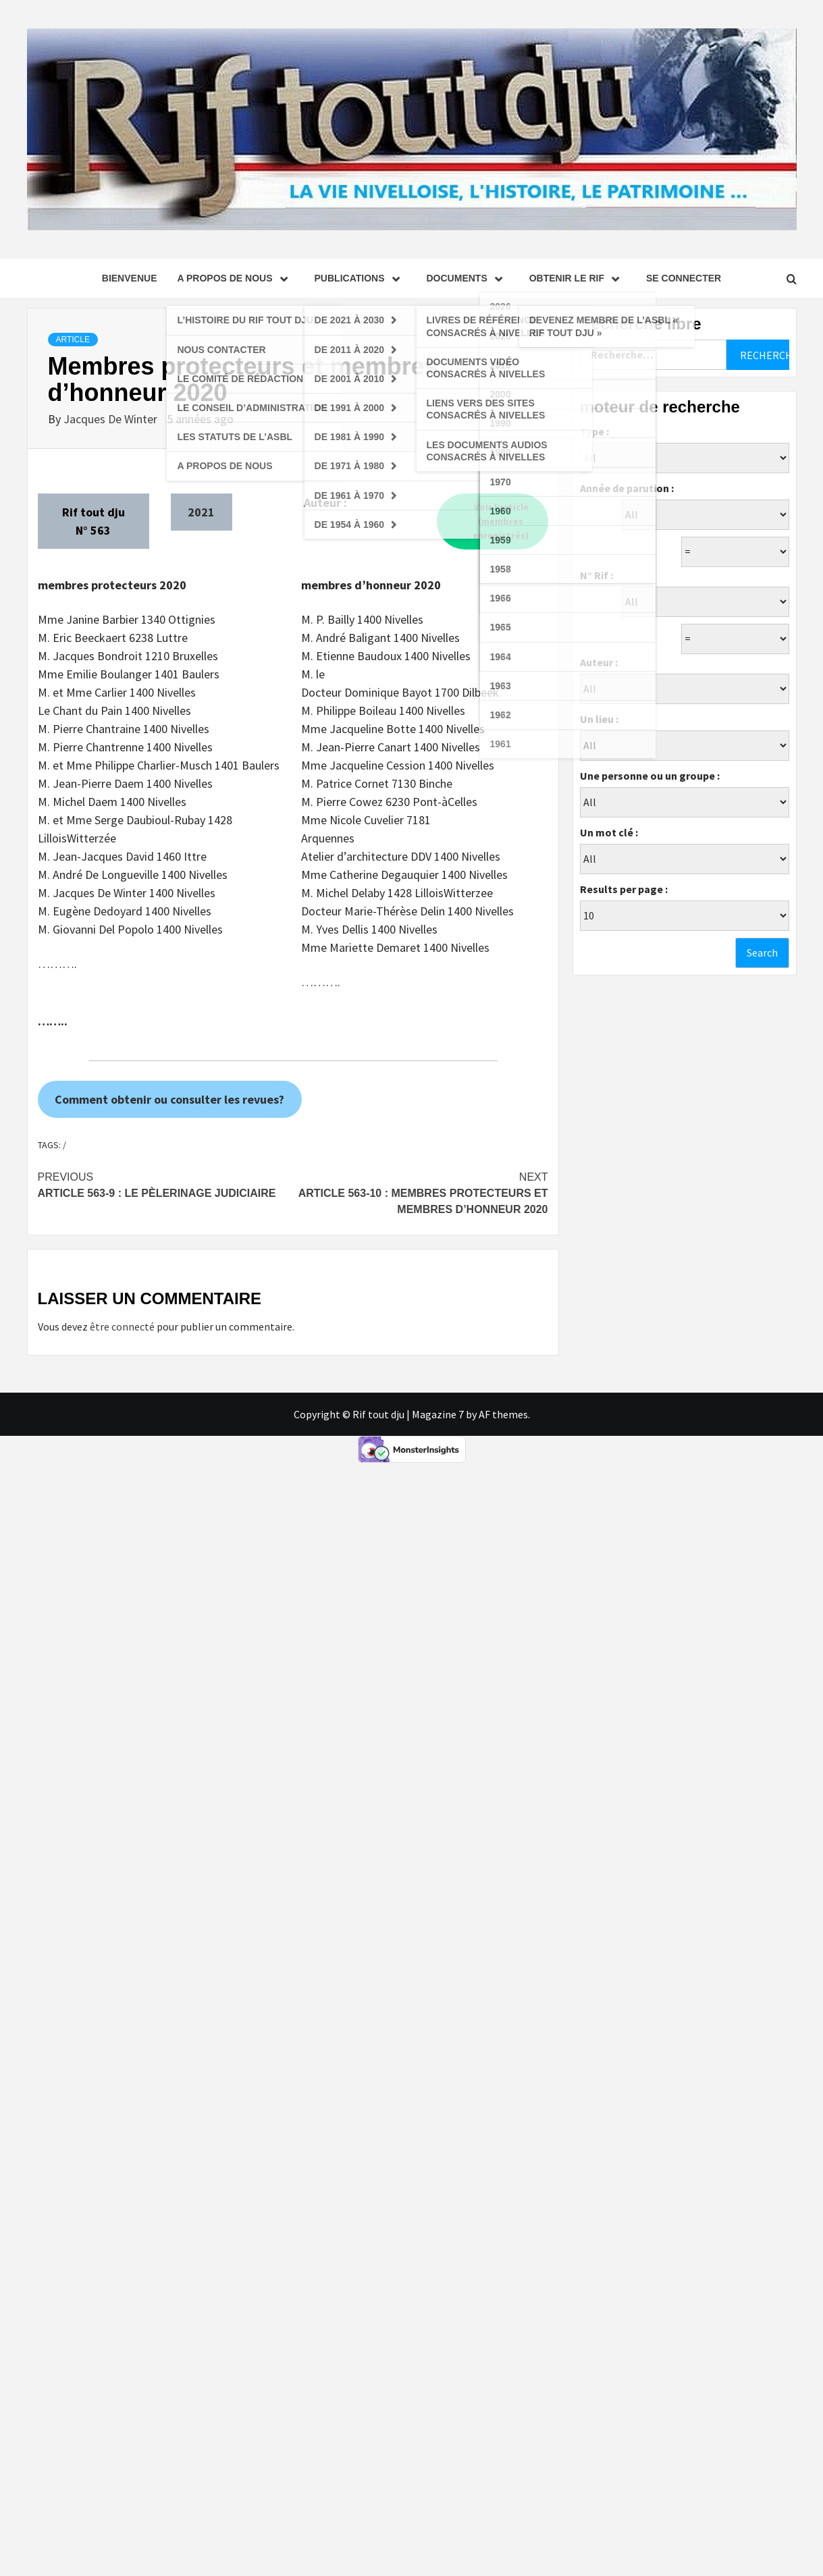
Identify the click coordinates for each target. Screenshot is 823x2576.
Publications (360, 278)
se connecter (683, 278)
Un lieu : (599, 719)
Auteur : (599, 662)
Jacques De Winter (111, 419)
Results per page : (624, 889)
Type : (594, 431)
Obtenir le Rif (577, 278)
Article (73, 339)
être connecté (122, 1326)
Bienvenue (129, 278)
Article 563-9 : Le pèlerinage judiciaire (165, 1184)
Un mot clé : (609, 832)
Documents (468, 278)
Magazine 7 (438, 1414)
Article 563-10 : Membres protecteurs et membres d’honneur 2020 (420, 1192)
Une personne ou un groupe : (650, 775)
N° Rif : (596, 575)
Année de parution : (627, 488)
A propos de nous (235, 278)
